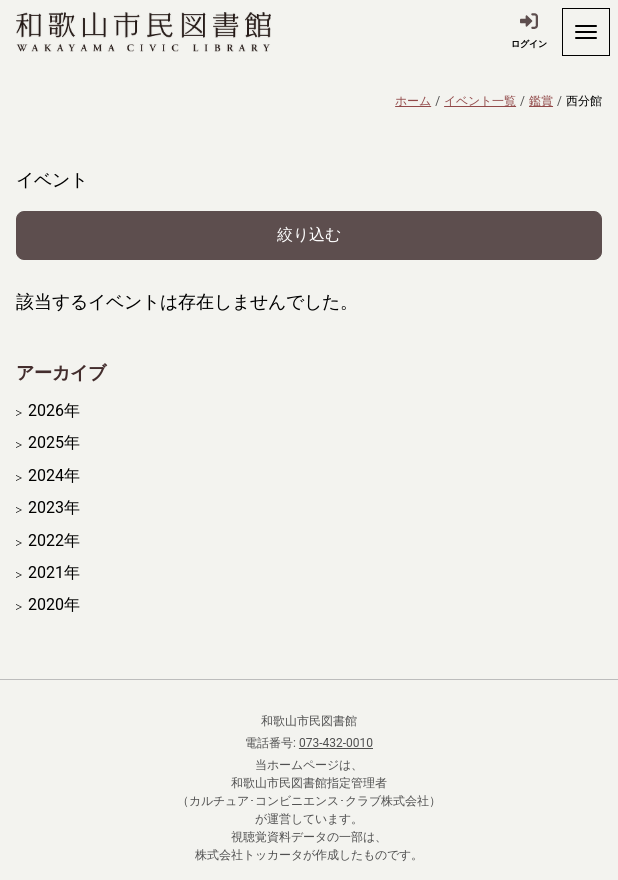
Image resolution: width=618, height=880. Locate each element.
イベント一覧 (480, 101)
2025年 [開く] (54, 443)
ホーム (413, 101)
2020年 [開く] (54, 605)
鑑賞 (541, 101)
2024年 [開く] (54, 476)
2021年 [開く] (54, 573)
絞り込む (309, 234)
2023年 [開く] (54, 508)
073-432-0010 (336, 743)
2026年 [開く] (54, 411)
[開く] (586, 32)
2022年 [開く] (54, 541)
